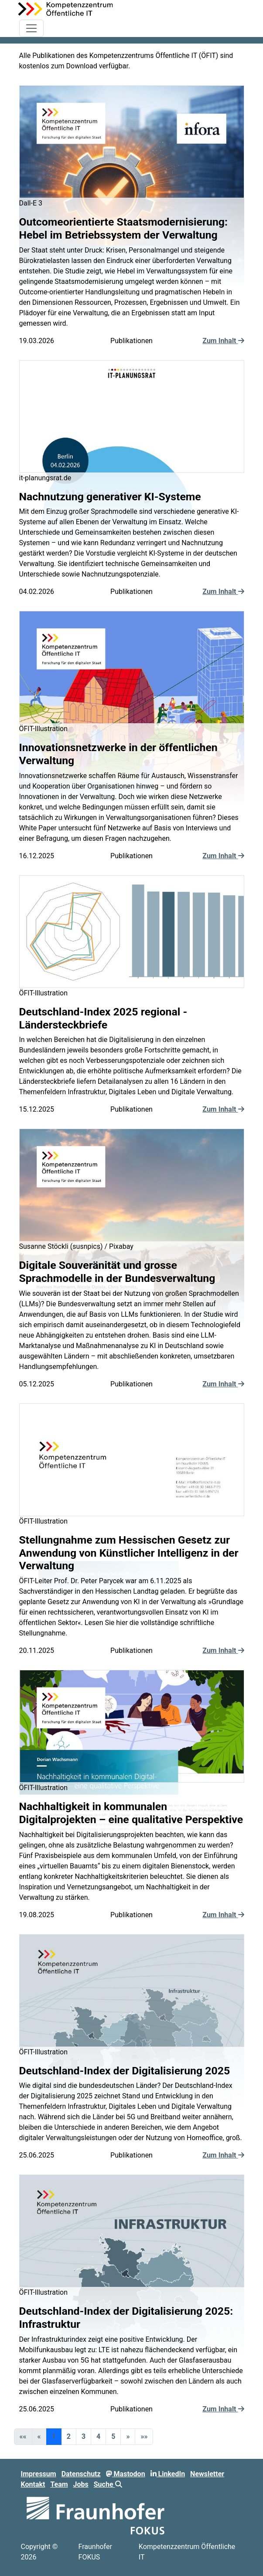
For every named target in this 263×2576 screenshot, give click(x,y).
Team (59, 2484)
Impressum (38, 2474)
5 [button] (113, 2436)
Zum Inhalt (223, 341)
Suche (108, 2484)
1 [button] (54, 2436)
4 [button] (98, 2436)
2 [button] (69, 2436)
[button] (127, 2436)
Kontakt (33, 2484)
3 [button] (83, 2436)
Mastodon (125, 2474)
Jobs (81, 2484)
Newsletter (207, 2474)
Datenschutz (81, 2474)
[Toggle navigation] (31, 28)
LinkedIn (167, 2474)
